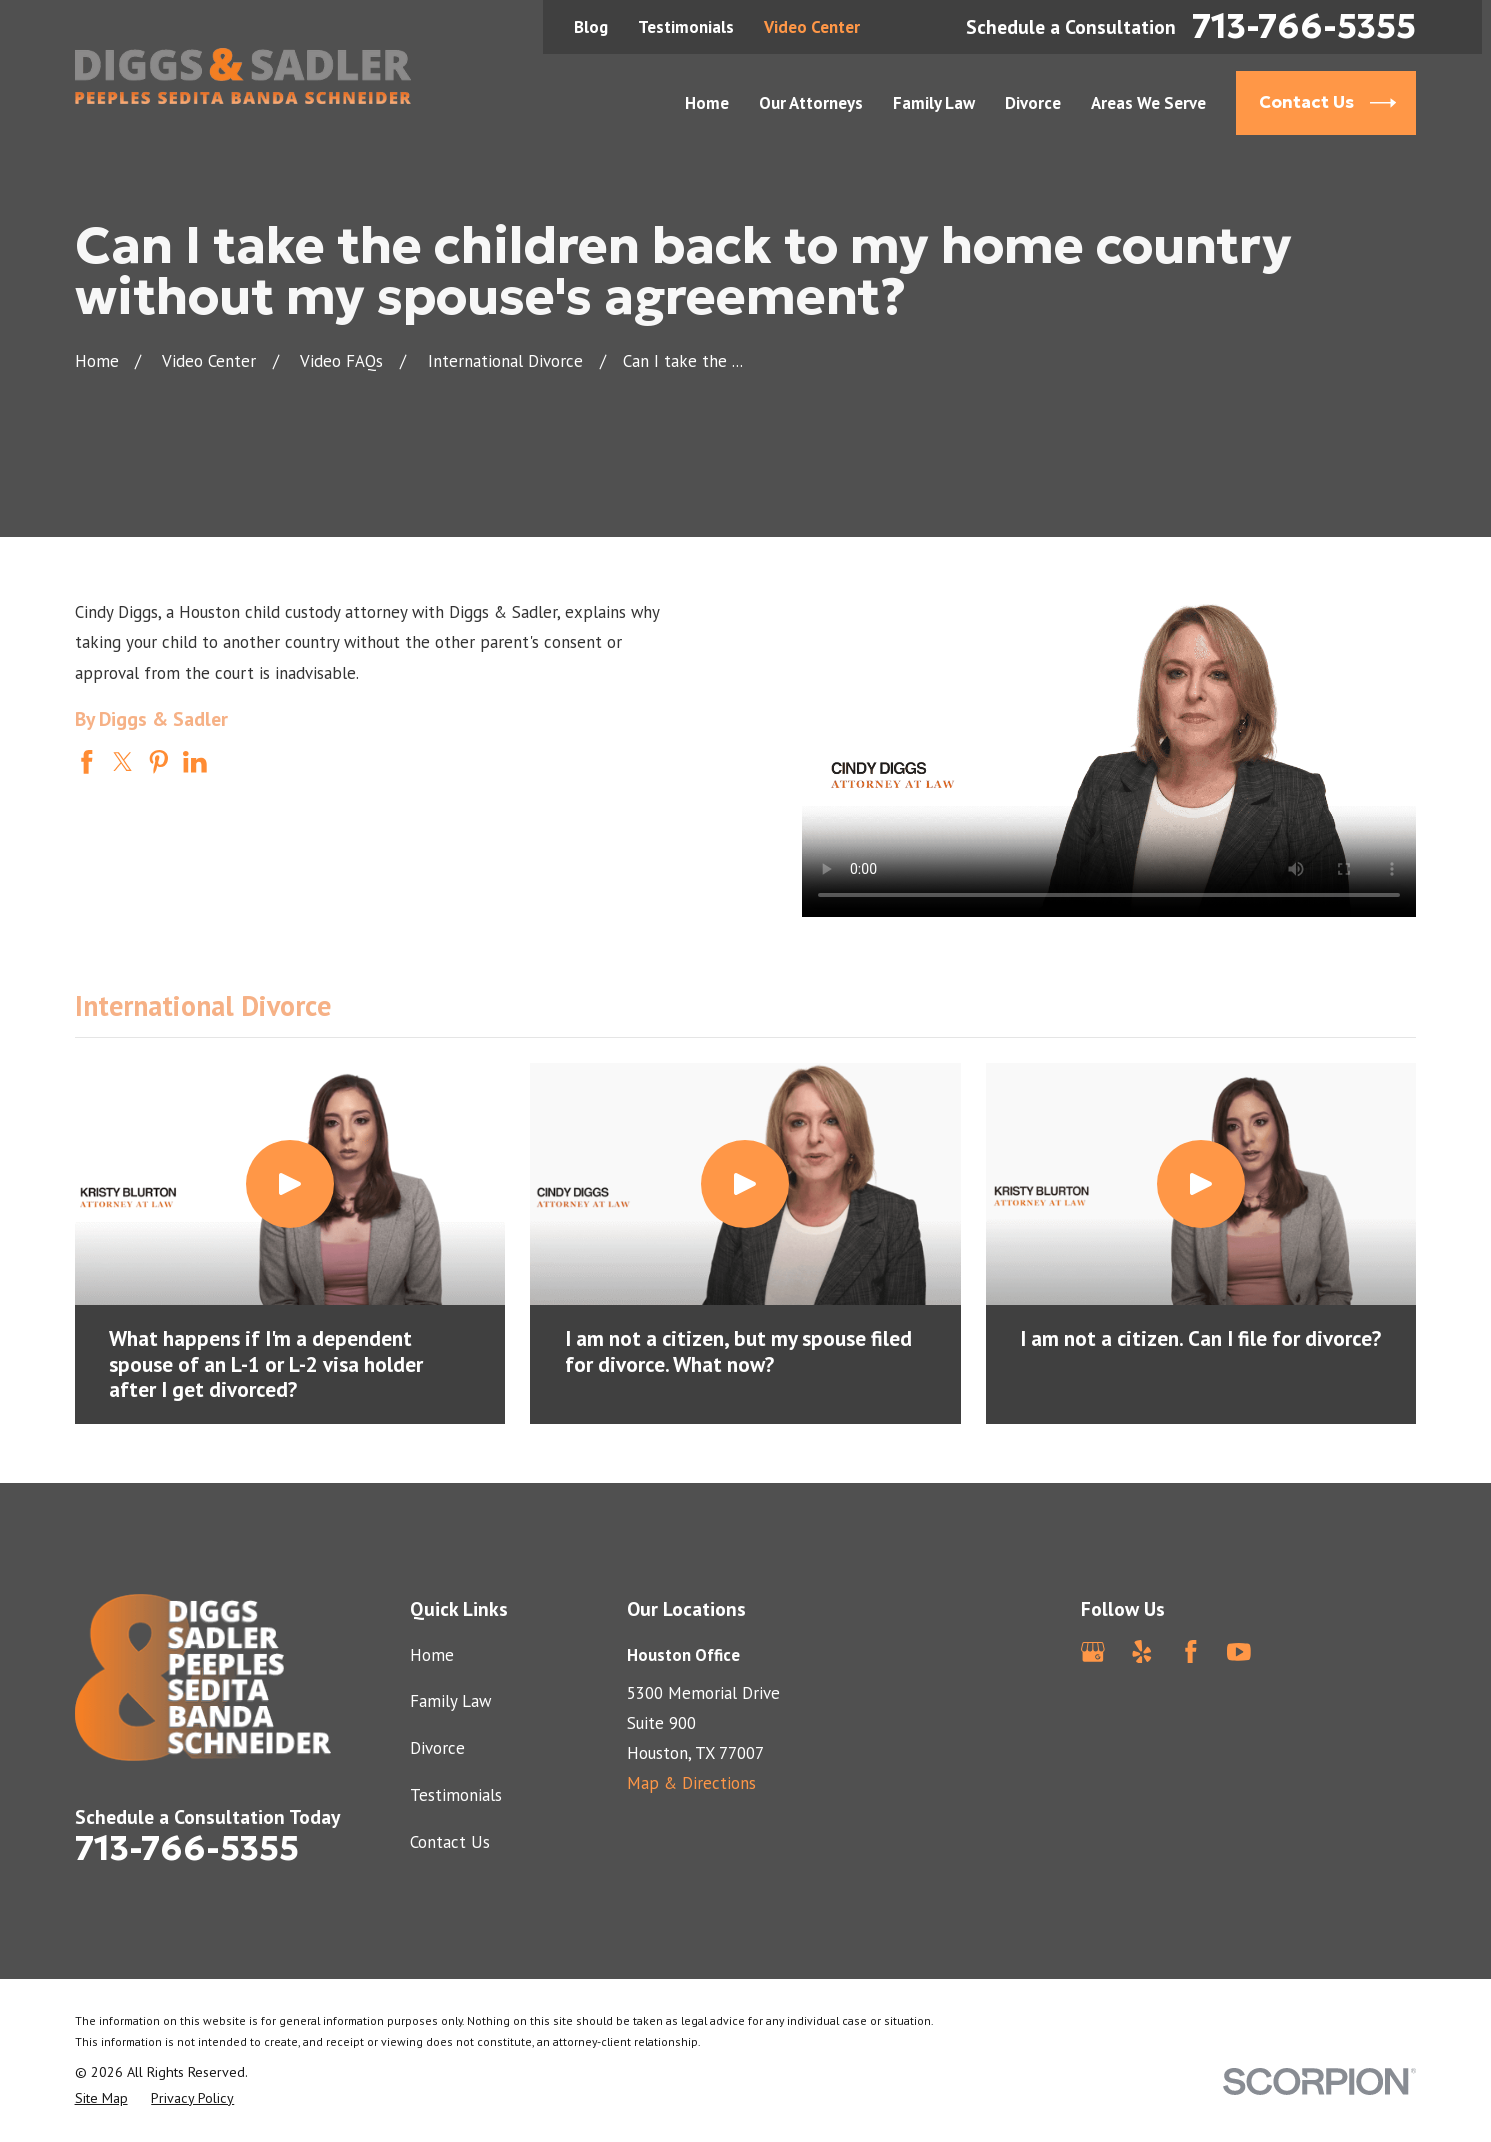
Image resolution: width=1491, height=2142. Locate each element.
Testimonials (686, 27)
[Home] (243, 76)
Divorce (437, 1748)
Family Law (450, 1701)
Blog (591, 27)
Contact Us (450, 1842)
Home (432, 1655)
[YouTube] (1239, 1652)
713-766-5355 (1304, 27)
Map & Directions (691, 1783)
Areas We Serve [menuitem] (1148, 103)
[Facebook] (1191, 1652)
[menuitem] (101, 2098)
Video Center (812, 27)
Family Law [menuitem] (934, 103)
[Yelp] (1142, 1652)
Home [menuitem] (707, 103)
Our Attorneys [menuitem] (811, 103)
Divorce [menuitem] (1033, 103)
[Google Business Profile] (1093, 1652)
